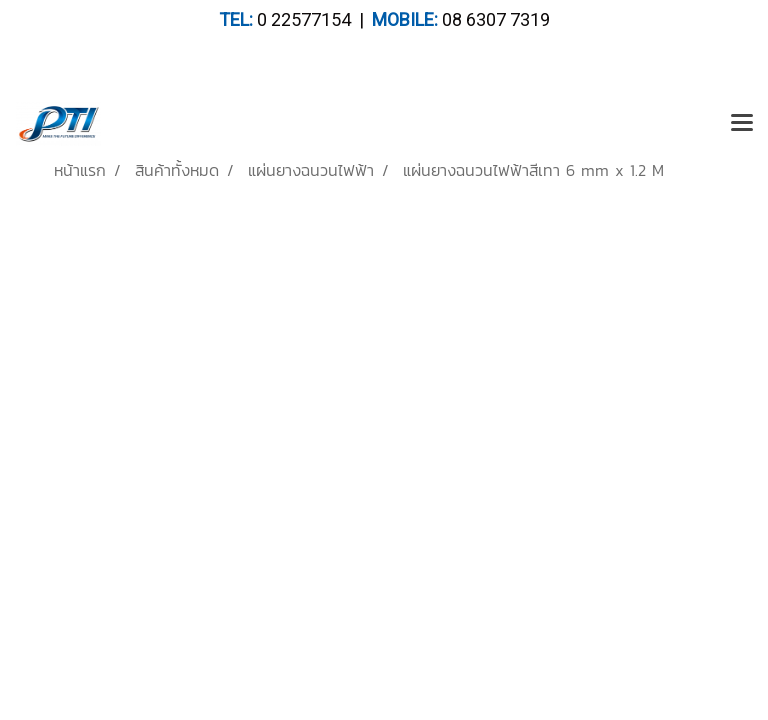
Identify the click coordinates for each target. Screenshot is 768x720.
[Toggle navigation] (742, 124)
